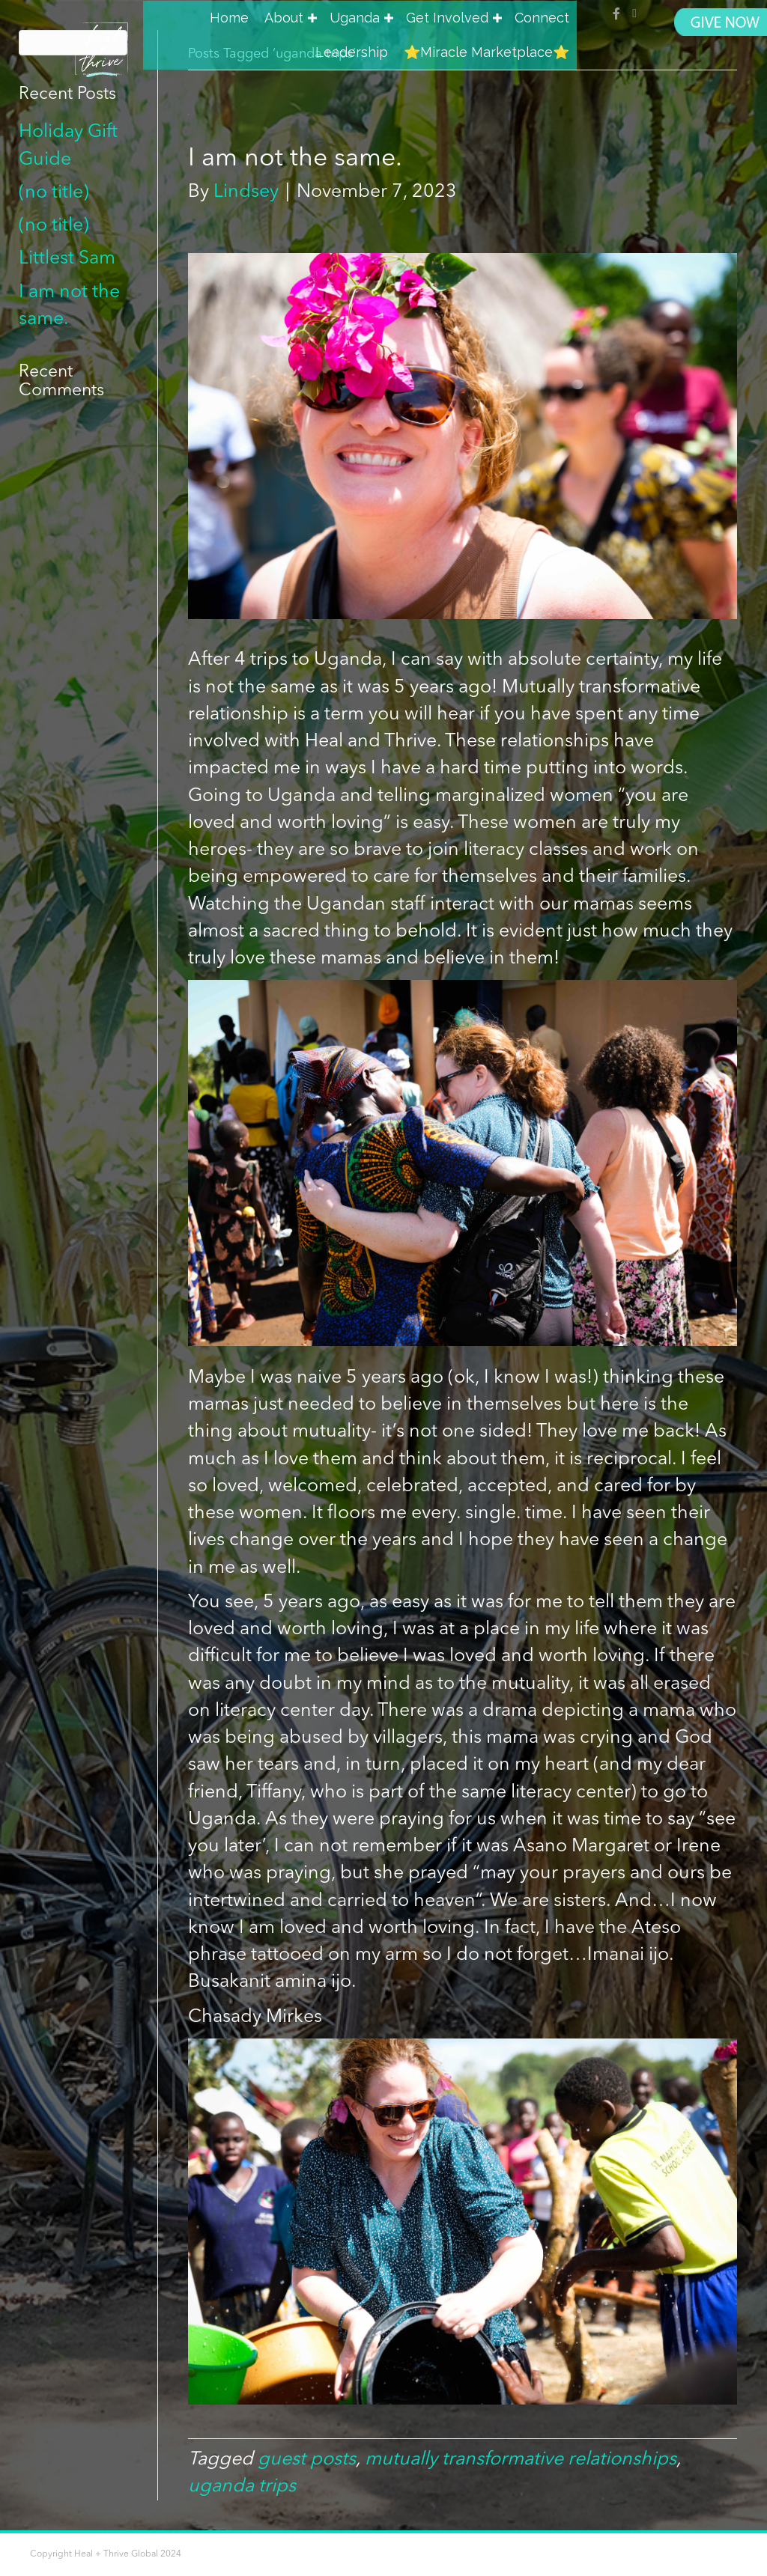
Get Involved (447, 17)
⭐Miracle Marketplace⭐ (486, 52)
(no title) (54, 192)
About (283, 17)
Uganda (355, 17)
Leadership (351, 52)
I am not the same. (295, 158)
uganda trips (242, 2486)
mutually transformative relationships (520, 2459)
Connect (542, 17)
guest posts (307, 2459)
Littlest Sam (67, 258)
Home (229, 17)
